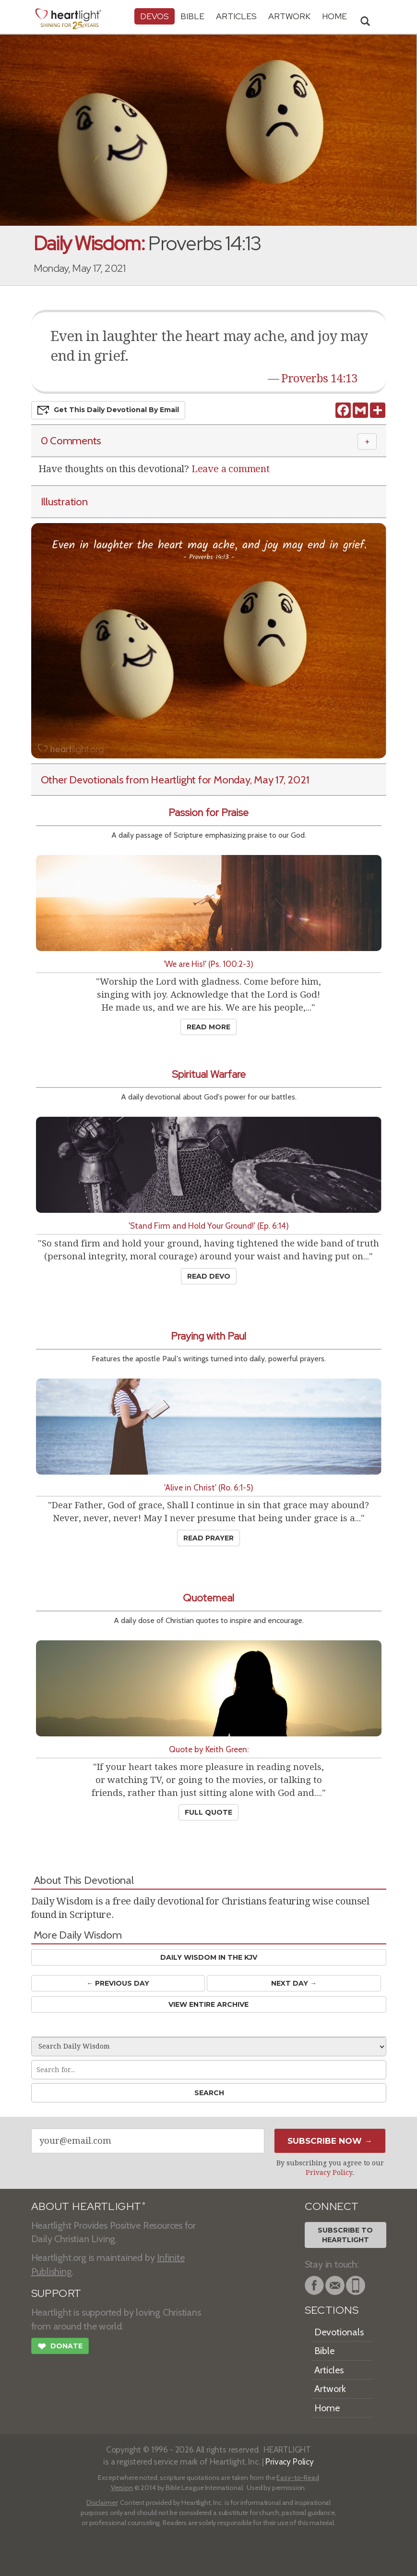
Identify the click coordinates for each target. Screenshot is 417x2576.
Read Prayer (208, 1538)
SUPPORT (56, 2293)
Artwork (289, 16)
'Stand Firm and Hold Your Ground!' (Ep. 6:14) (209, 1226)
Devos (154, 16)
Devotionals (339, 2332)
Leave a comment (230, 469)
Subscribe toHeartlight (345, 2235)
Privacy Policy (329, 2172)
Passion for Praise (208, 812)
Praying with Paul (208, 1336)
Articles (236, 16)
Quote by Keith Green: (209, 1749)
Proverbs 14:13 (319, 378)
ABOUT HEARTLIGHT (88, 2206)
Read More (208, 1027)
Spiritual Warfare (209, 1074)
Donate (60, 2347)
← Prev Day (117, 1983)
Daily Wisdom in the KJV (208, 1957)
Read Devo (208, 1276)
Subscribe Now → (329, 2141)
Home (327, 2408)
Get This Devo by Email (108, 410)
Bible (192, 16)
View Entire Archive (208, 2004)
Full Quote (208, 1812)
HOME (334, 16)
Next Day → (294, 1983)
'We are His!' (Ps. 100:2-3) (208, 964)
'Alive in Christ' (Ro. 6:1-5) (208, 1487)
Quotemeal (208, 1598)
